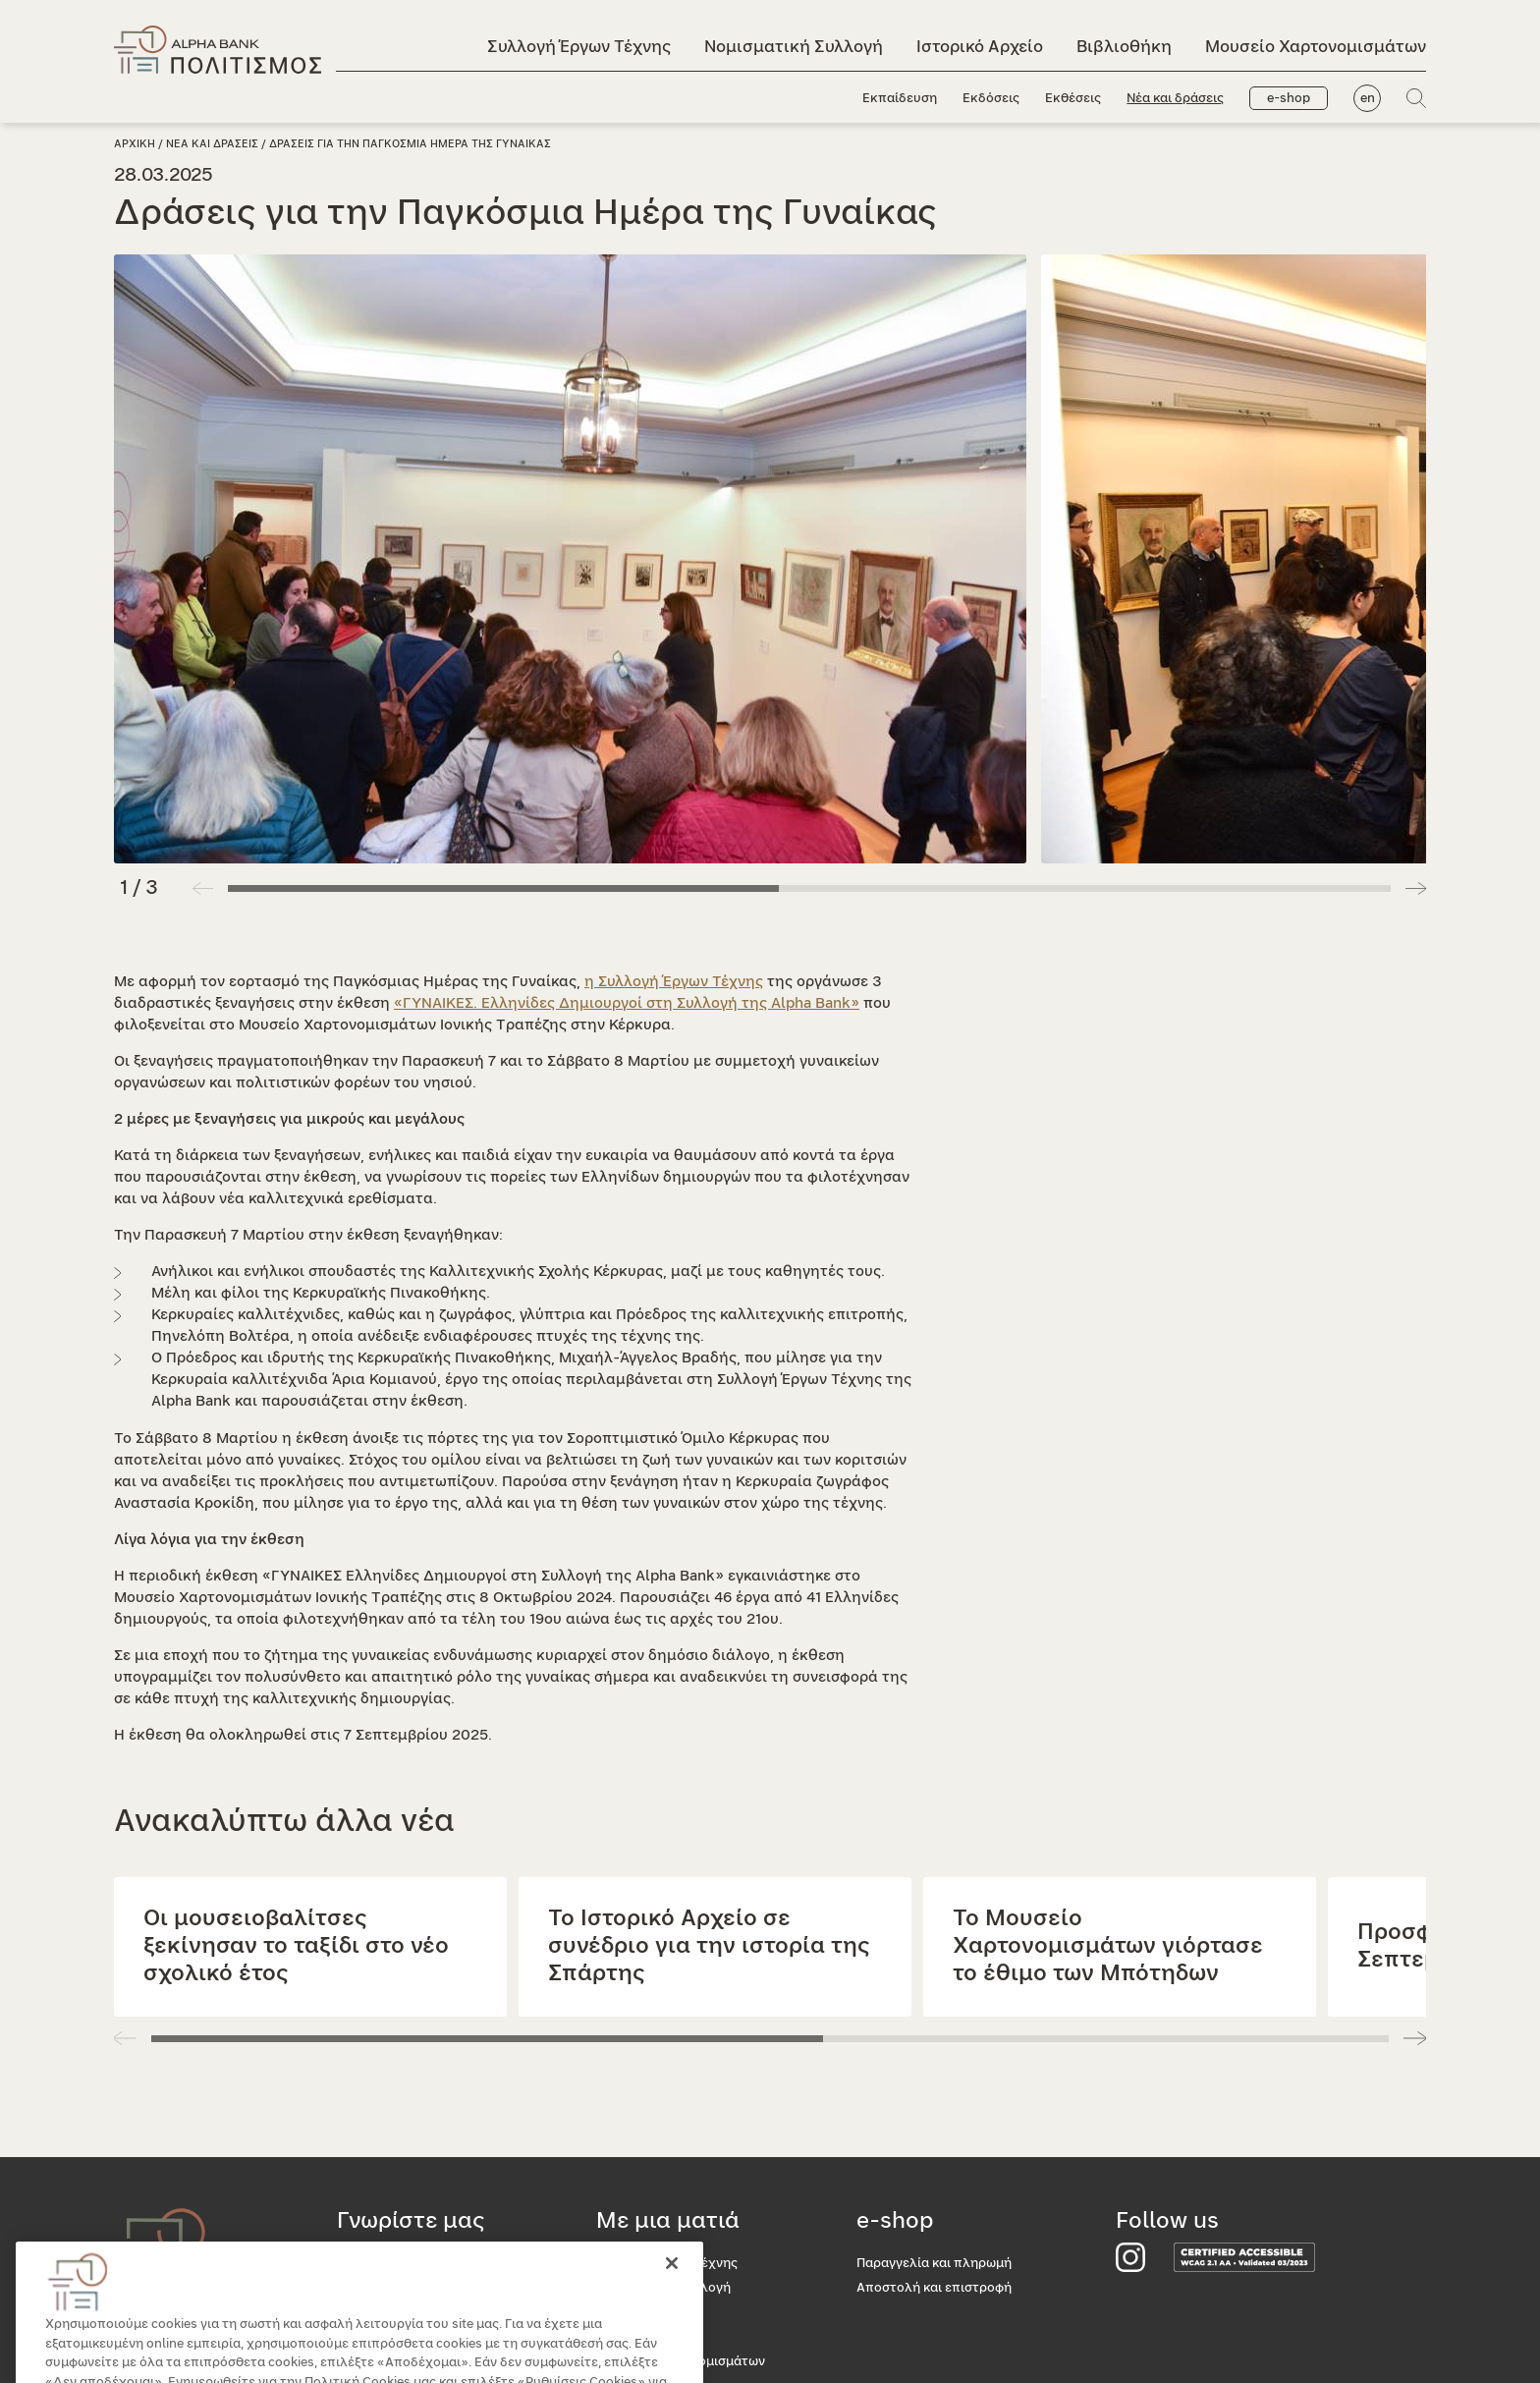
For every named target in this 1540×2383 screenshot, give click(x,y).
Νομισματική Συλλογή (793, 46)
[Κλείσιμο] (671, 2284)
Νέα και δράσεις (1175, 98)
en (1367, 98)
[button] (1415, 888)
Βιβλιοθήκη (1124, 46)
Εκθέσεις (1073, 98)
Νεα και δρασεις (212, 144)
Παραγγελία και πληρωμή (934, 2263)
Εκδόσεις (990, 98)
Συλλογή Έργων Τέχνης (579, 46)
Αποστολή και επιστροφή (934, 2288)
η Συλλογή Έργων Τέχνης (673, 981)
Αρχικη (134, 144)
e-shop (1288, 98)
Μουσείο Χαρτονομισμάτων (1315, 46)
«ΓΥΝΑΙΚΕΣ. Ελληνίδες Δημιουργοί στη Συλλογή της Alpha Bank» (626, 1003)
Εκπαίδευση (899, 98)
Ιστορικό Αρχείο (979, 46)
